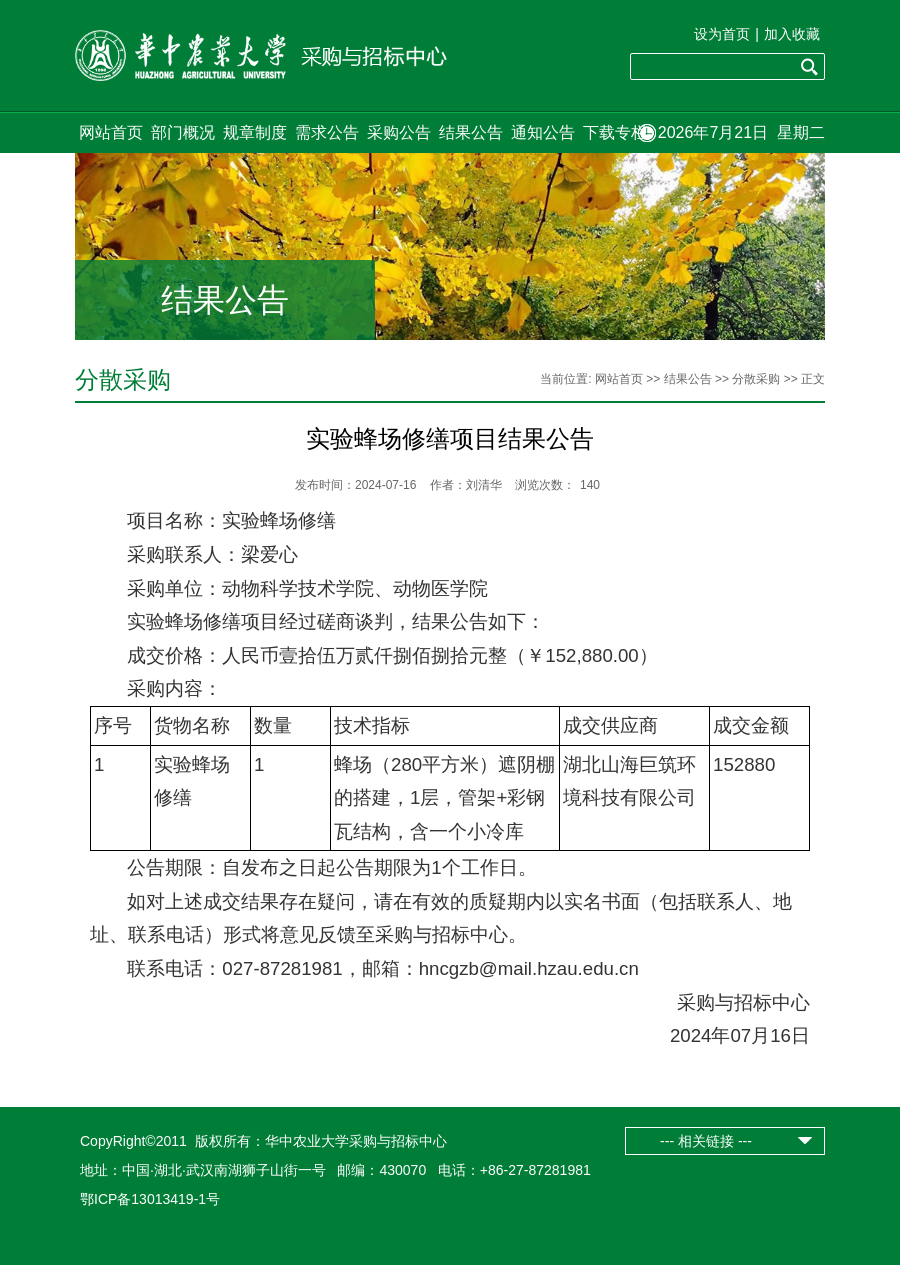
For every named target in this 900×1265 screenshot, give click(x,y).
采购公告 (399, 132)
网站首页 (111, 132)
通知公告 (543, 132)
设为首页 (722, 34)
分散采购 (756, 379)
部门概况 (183, 132)
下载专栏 (615, 132)
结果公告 (471, 132)
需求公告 (327, 132)
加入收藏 (792, 34)
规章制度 (255, 132)
